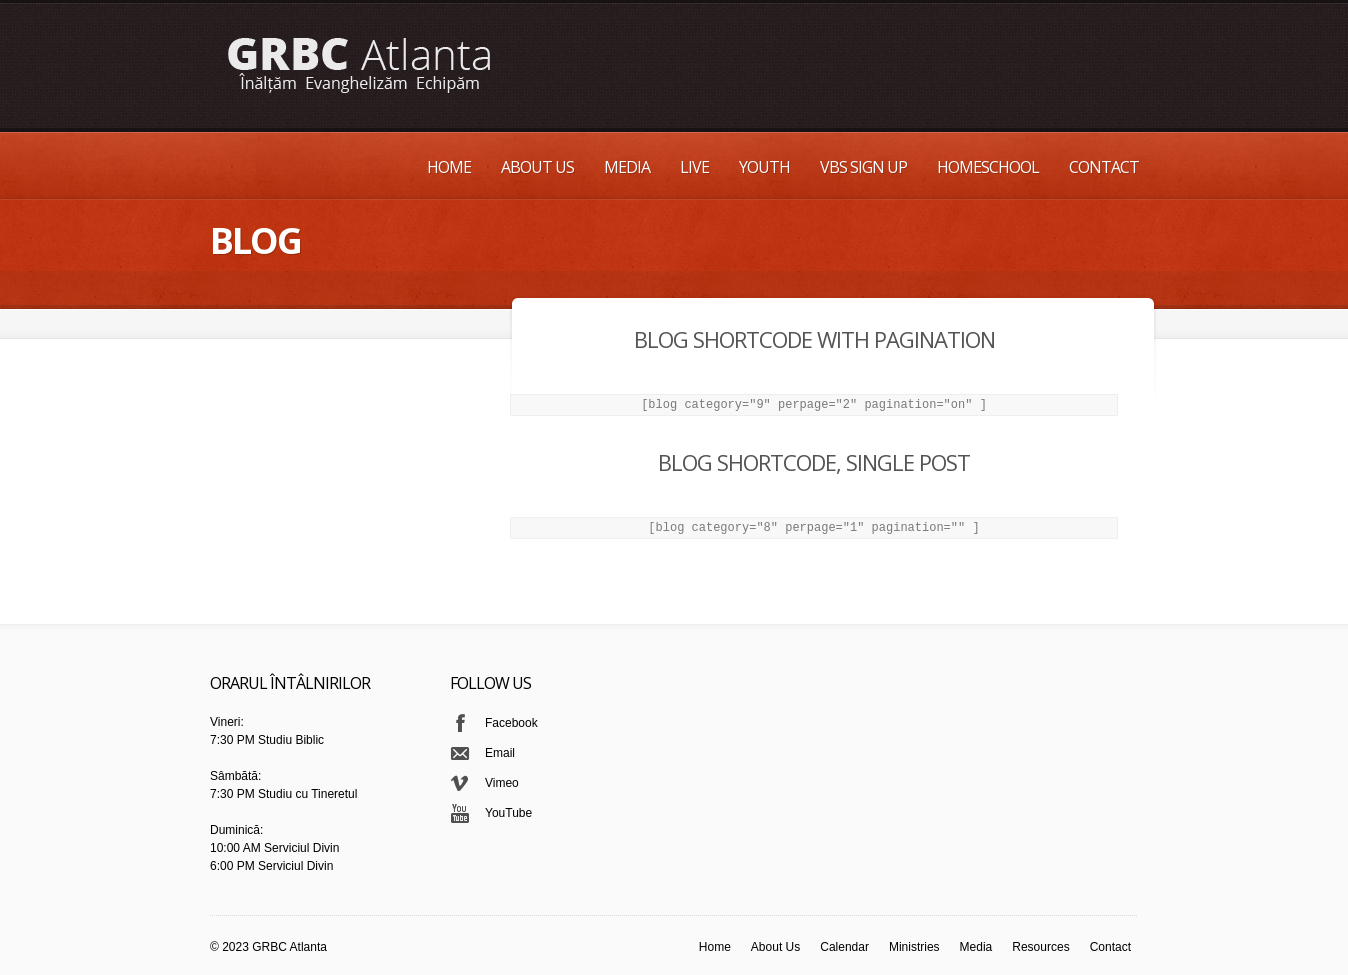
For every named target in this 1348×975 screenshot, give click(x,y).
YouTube (508, 813)
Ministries (914, 947)
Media (627, 167)
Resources (1040, 947)
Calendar (844, 947)
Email (500, 753)
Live (694, 167)
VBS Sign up (863, 167)
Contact (1104, 167)
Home (449, 167)
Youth (764, 167)
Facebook (511, 723)
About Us (537, 167)
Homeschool (988, 167)
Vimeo (502, 783)
